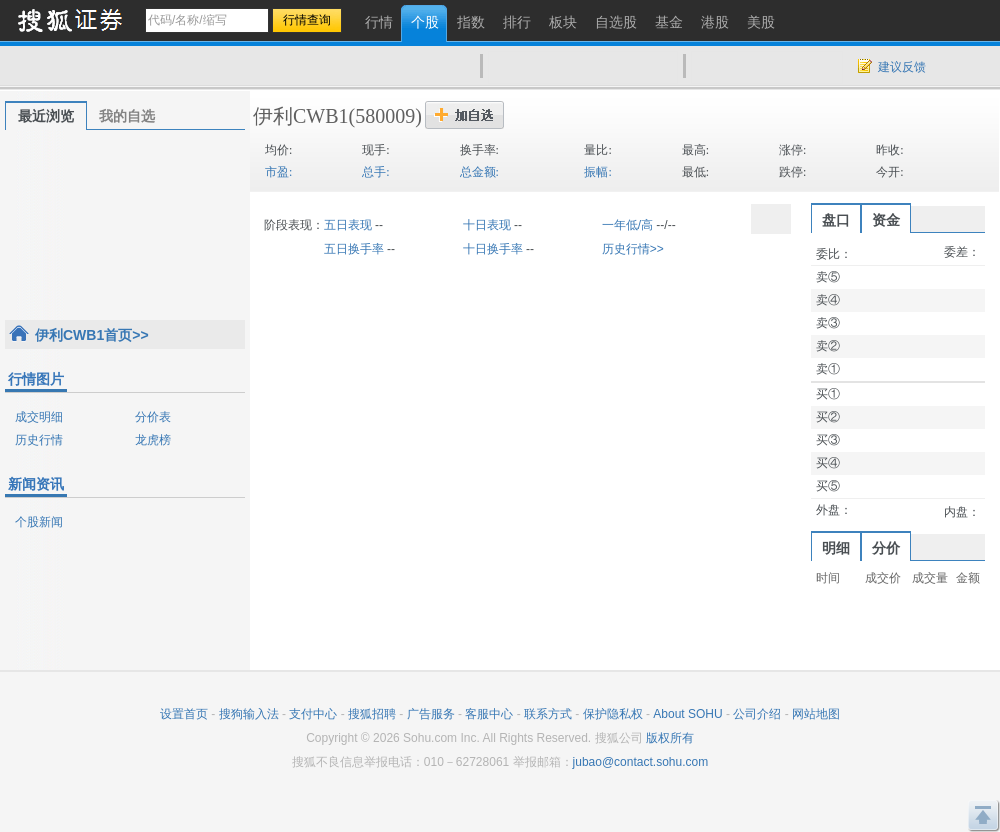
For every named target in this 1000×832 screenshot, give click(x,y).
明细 (836, 548)
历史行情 (39, 440)
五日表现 (348, 225)
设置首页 (184, 714)
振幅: (597, 172)
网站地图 (816, 714)
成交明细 (39, 417)
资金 (886, 220)
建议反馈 (902, 67)
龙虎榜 (153, 440)
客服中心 (489, 714)
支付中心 (313, 714)
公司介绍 (757, 714)
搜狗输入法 (249, 714)
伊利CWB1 (301, 116)
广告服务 (431, 714)
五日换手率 (354, 249)
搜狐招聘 (372, 714)
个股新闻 (39, 522)
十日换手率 (493, 249)
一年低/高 (627, 225)
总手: (375, 172)
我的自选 (127, 116)
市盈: (278, 172)
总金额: (479, 172)
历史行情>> (633, 249)
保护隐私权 (613, 714)
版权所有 (670, 738)
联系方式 (548, 714)
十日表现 (487, 225)
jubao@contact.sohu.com (641, 762)
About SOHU (687, 714)
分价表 (153, 417)
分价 (886, 548)
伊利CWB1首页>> (92, 335)
